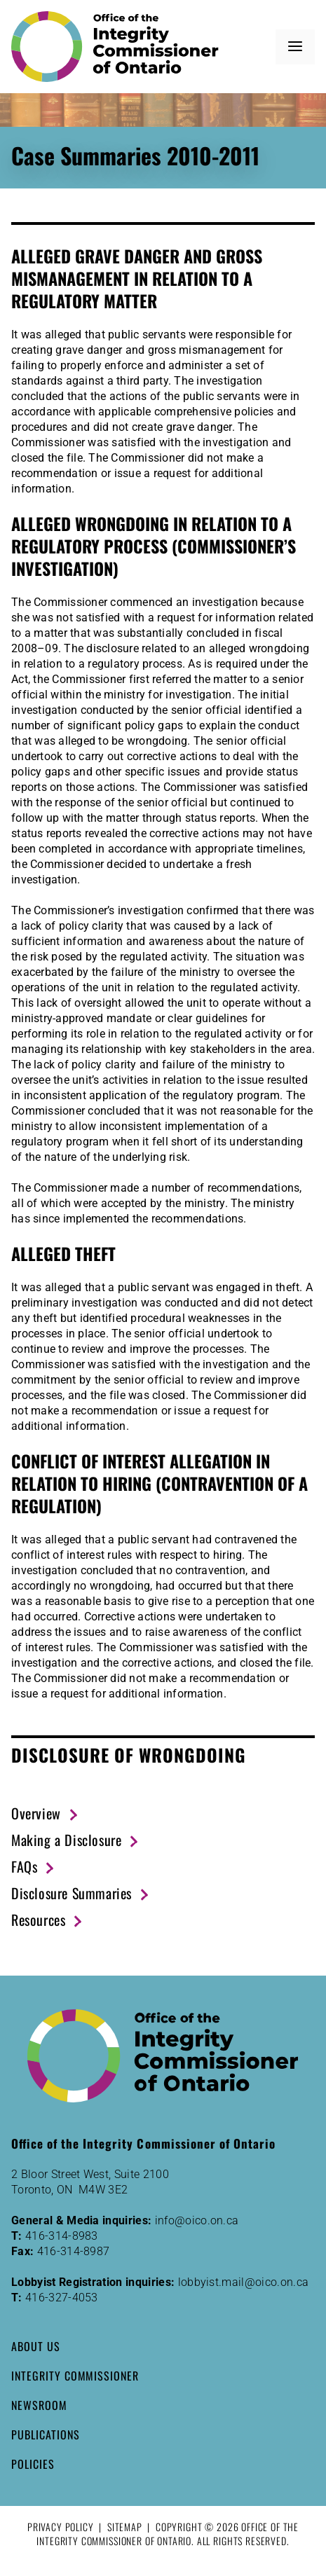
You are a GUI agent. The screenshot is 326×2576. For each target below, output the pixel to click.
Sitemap (124, 2526)
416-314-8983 (61, 2236)
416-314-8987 (73, 2251)
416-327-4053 (61, 2297)
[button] (295, 46)
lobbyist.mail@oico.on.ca (243, 2282)
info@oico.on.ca (197, 2220)
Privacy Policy (60, 2526)
